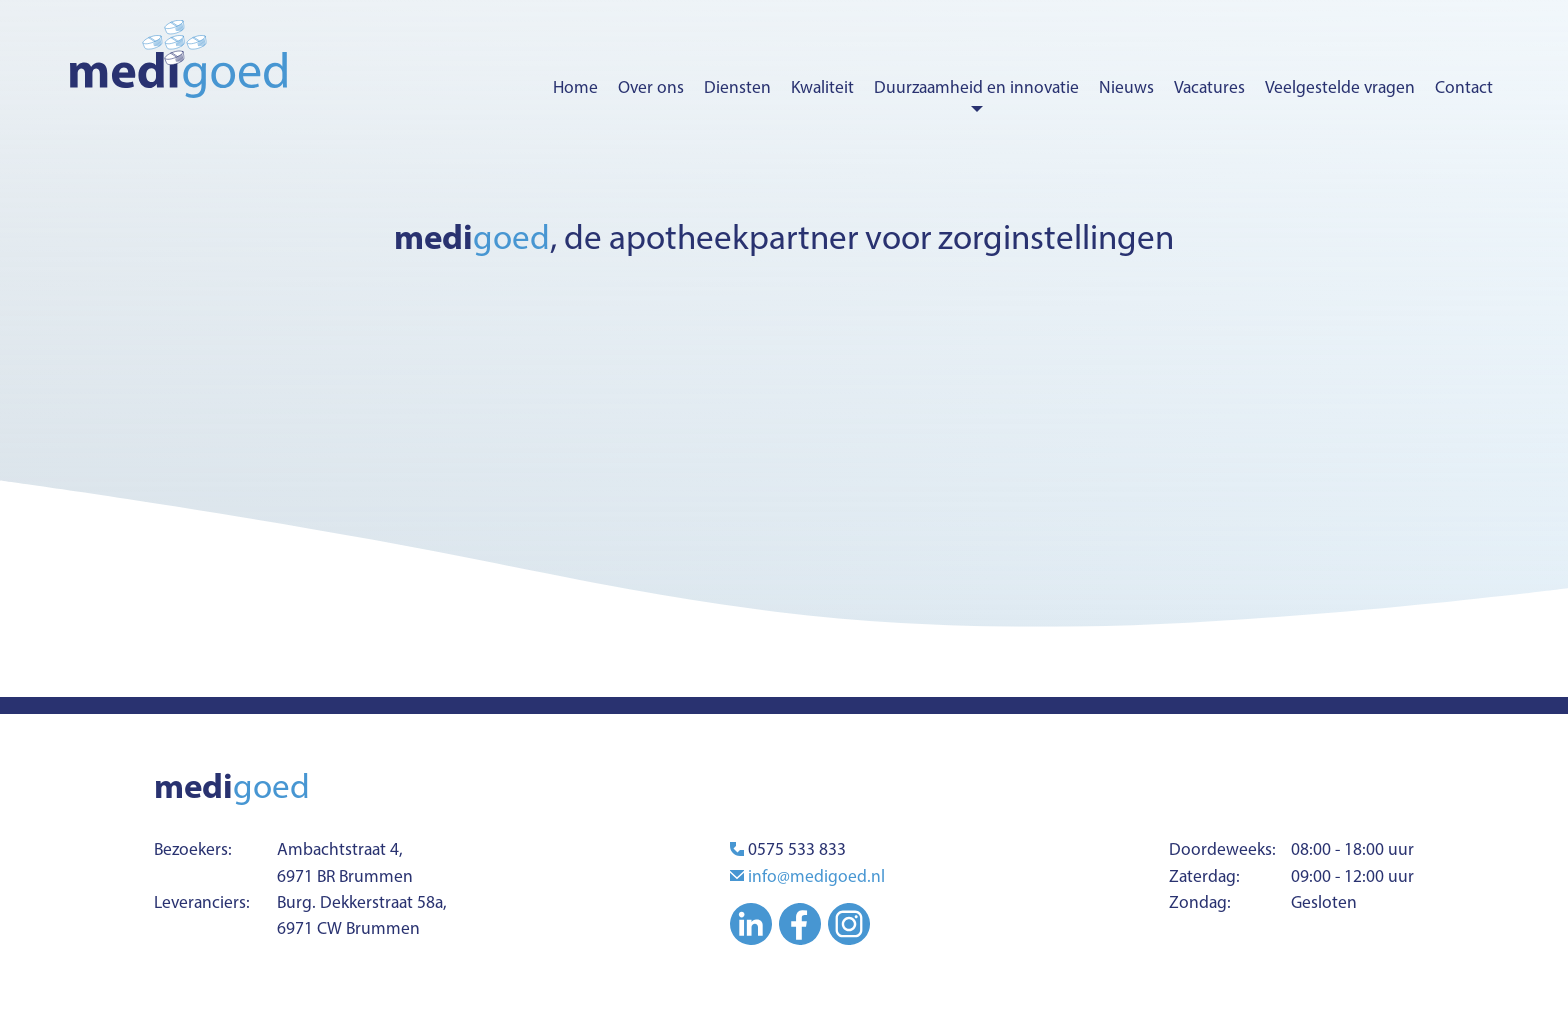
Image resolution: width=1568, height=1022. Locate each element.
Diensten (737, 86)
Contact (1464, 86)
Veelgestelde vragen (1340, 86)
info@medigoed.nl (816, 875)
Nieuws (1126, 86)
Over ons (651, 86)
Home (575, 86)
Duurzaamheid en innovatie (976, 86)
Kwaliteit (822, 86)
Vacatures (1209, 86)
